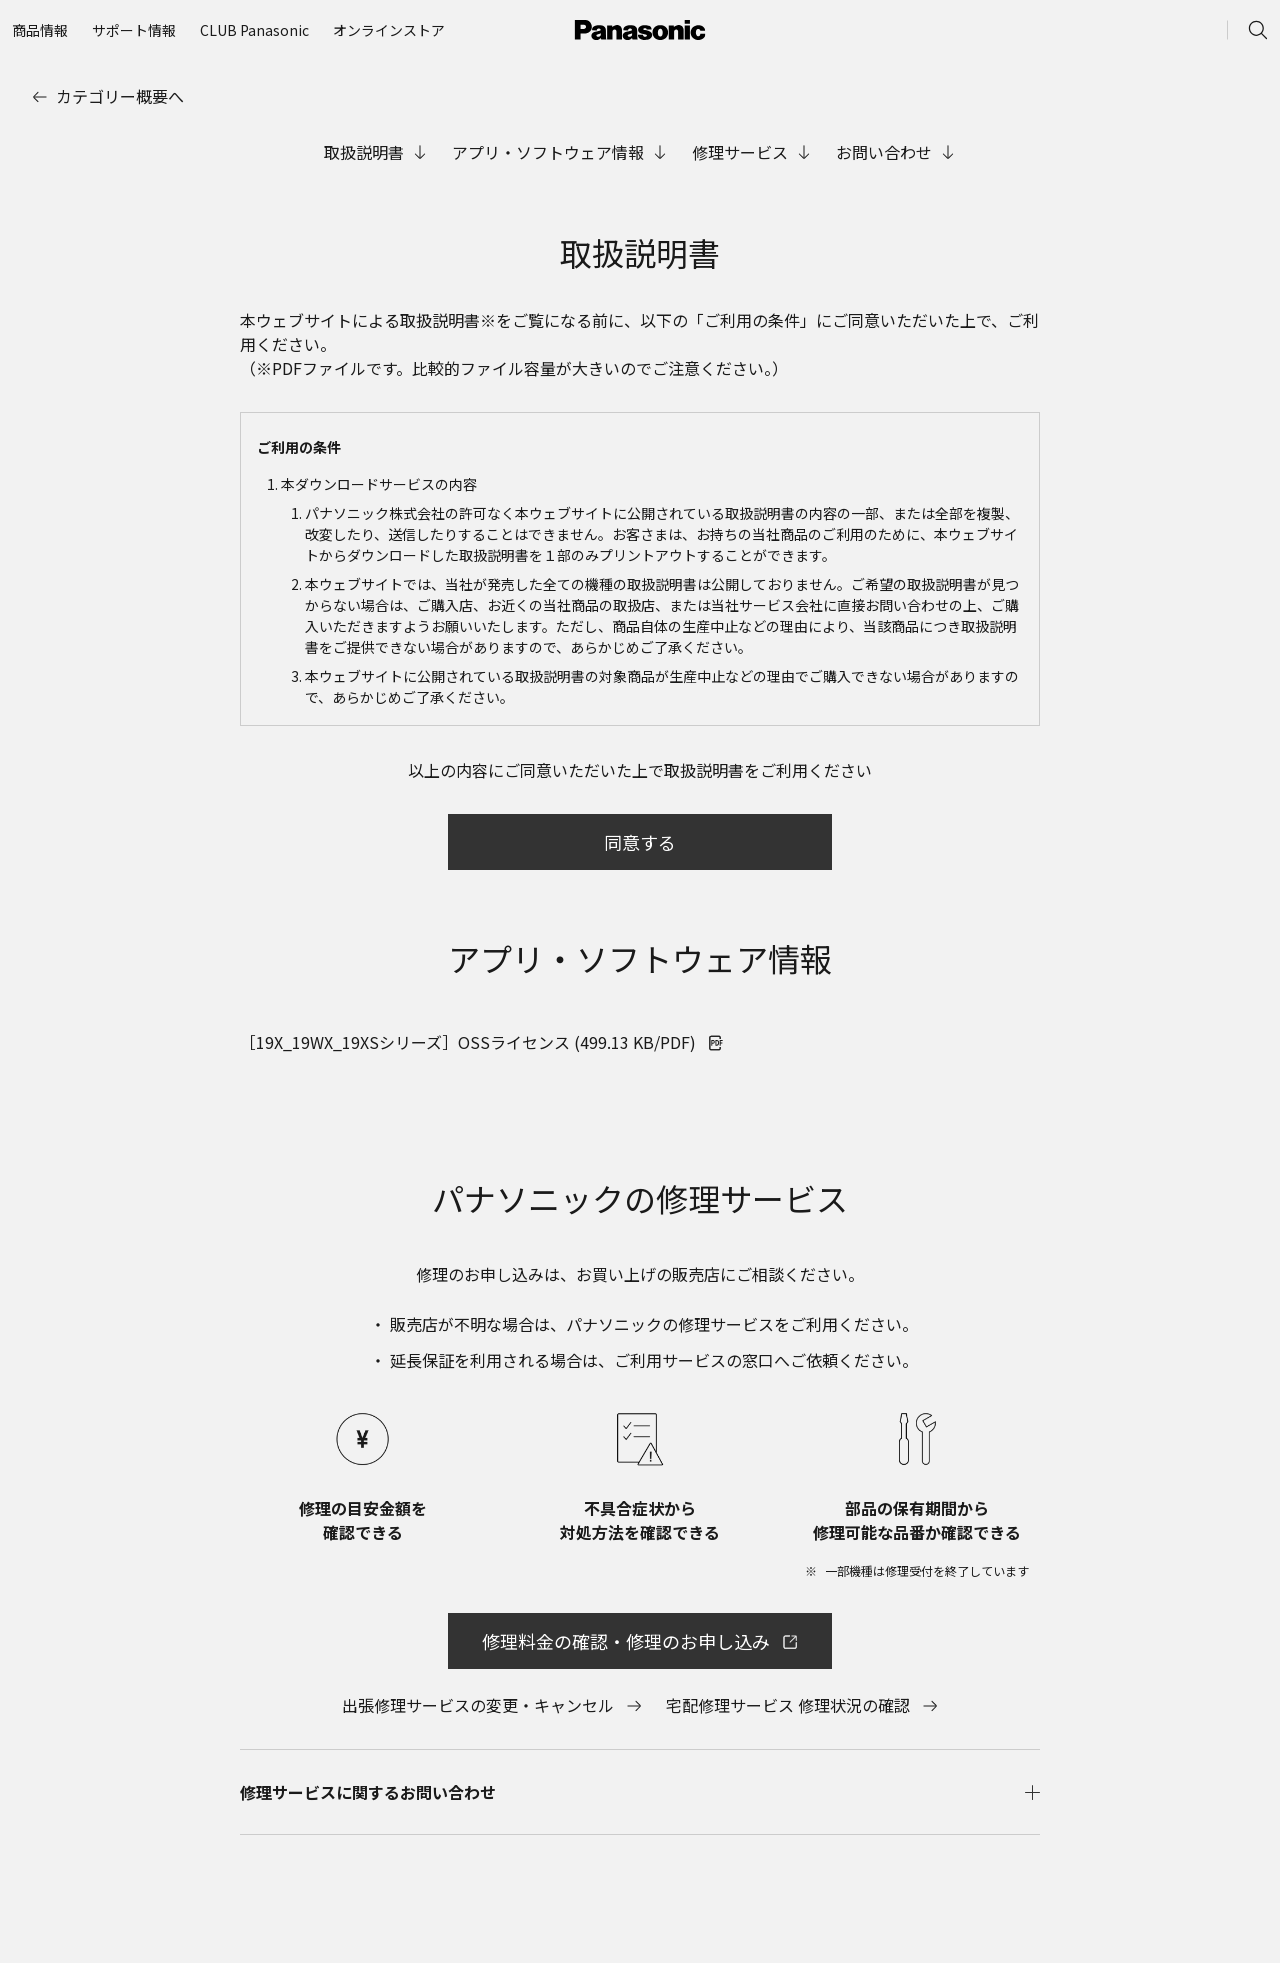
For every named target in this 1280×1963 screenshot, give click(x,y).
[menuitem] (40, 30)
